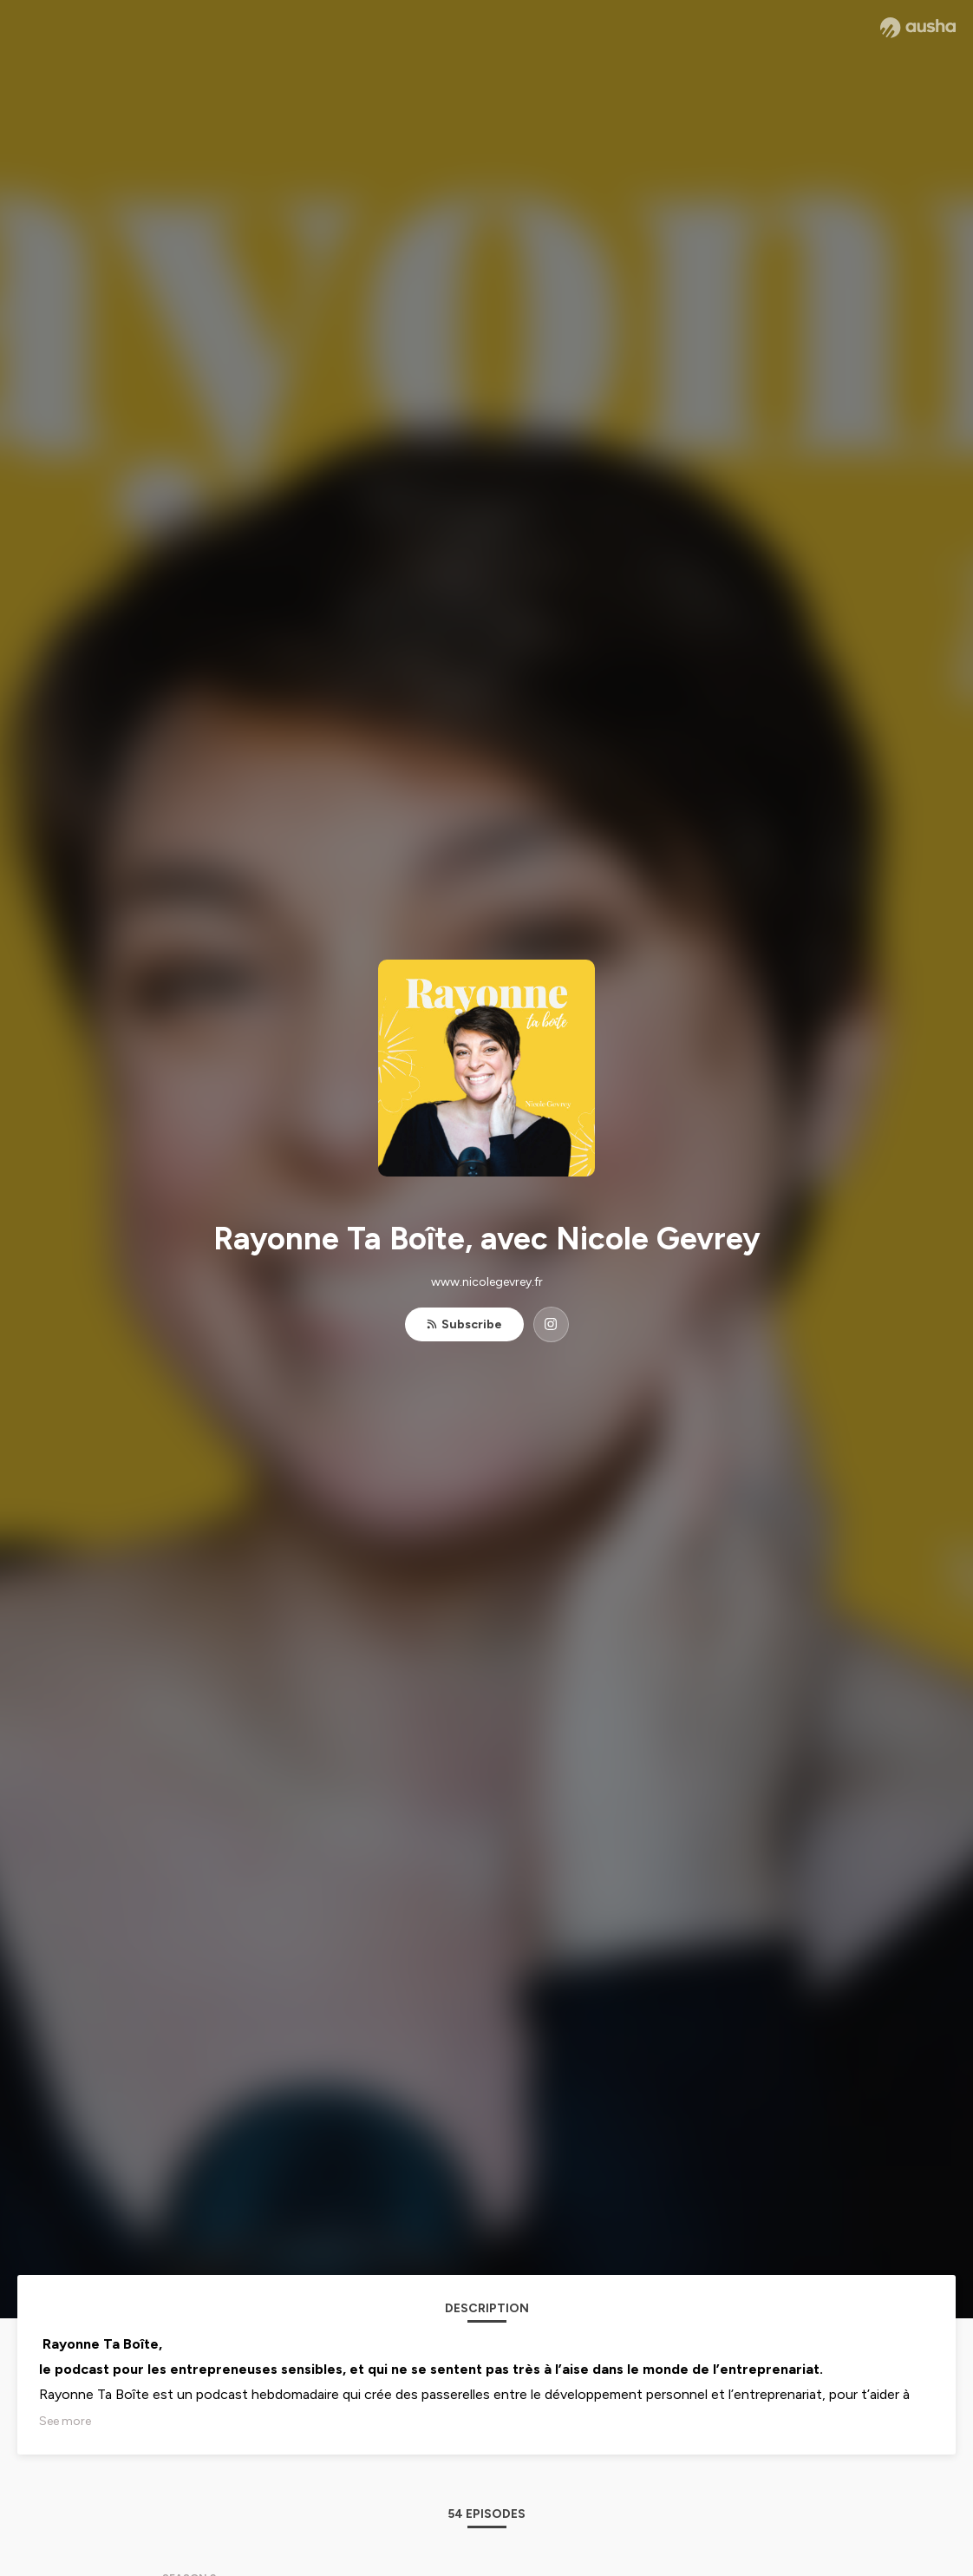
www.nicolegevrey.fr (487, 1282)
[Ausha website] (918, 27)
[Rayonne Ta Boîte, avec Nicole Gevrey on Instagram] (551, 1324)
